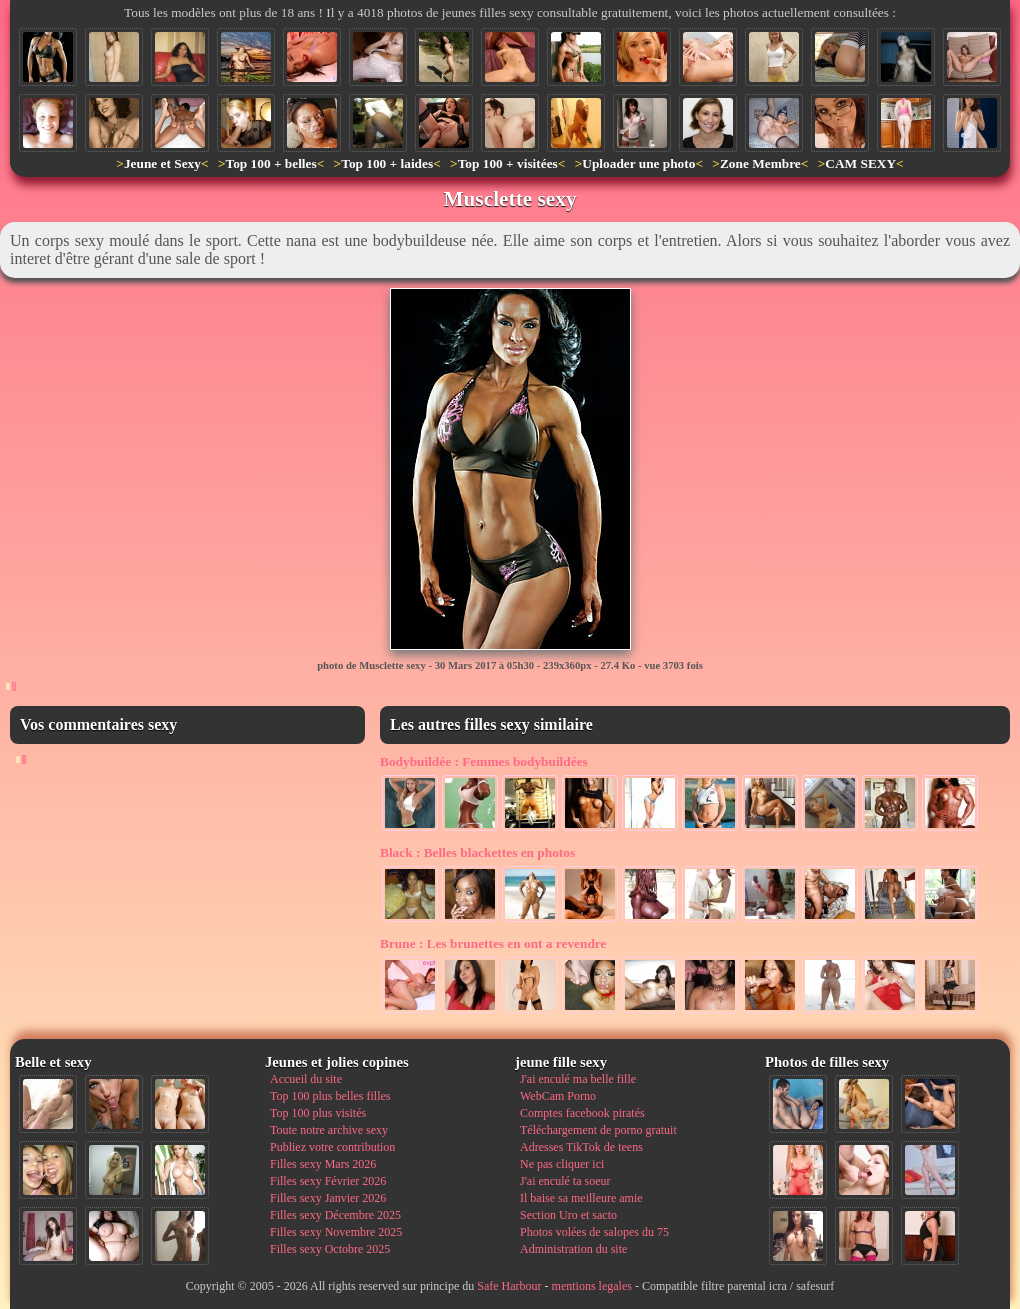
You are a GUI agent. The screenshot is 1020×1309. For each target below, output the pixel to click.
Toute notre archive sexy (329, 1130)
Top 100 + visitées (508, 163)
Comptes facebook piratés (582, 1113)
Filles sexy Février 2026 (328, 1181)
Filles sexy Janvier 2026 (328, 1198)
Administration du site (573, 1249)
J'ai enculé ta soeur (565, 1181)
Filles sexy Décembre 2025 (335, 1215)
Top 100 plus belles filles (330, 1096)
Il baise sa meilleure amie (581, 1198)
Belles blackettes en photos (477, 852)
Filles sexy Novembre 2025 (336, 1232)
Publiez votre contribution (332, 1147)
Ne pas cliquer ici (562, 1164)
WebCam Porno (558, 1096)
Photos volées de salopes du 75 (594, 1232)
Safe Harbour (509, 1286)
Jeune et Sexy (162, 163)
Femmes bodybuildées (484, 761)
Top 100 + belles (270, 163)
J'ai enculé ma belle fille (578, 1079)
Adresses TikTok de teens (581, 1147)
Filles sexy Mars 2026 (323, 1164)
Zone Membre (760, 163)
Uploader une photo (638, 163)
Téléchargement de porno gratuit (598, 1130)
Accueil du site (306, 1079)
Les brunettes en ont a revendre (493, 943)
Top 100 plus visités (318, 1113)
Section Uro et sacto (568, 1215)
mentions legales (592, 1286)
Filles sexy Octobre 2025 (330, 1249)
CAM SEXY (860, 163)
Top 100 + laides (387, 163)
